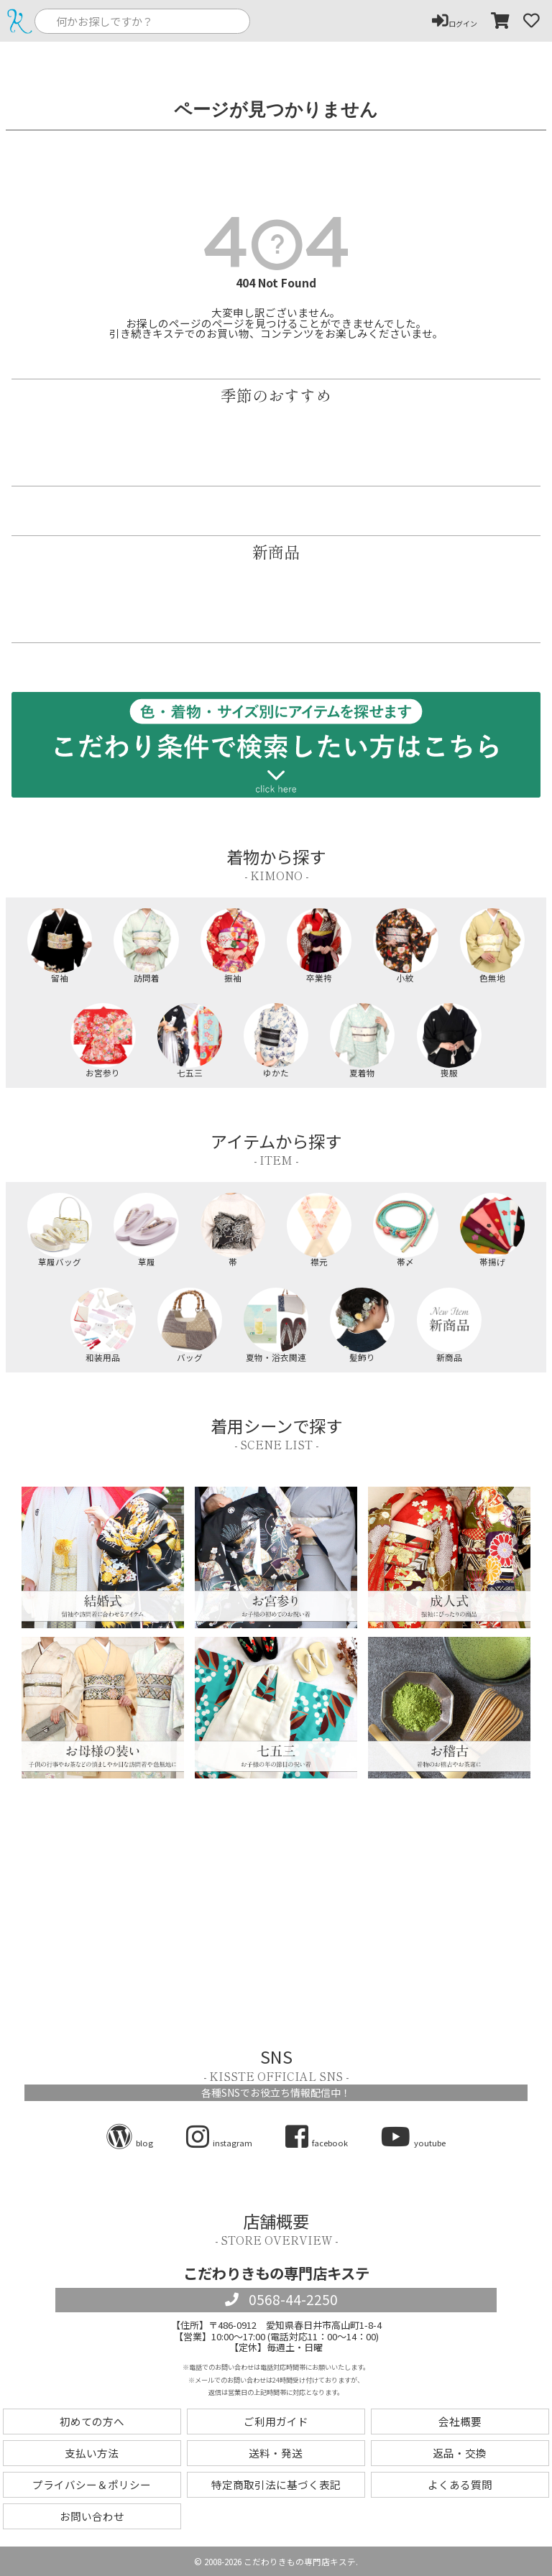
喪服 (449, 1040)
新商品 (449, 1325)
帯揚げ (492, 1230)
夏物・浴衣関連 (276, 1325)
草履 (146, 1230)
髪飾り (362, 1325)
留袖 (59, 945)
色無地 (492, 945)
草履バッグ (59, 1230)
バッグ (189, 1325)
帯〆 (405, 1230)
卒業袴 (319, 945)
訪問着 (146, 945)
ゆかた (276, 1040)
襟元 (319, 1230)
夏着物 (362, 1040)
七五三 (189, 1040)
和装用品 (102, 1325)
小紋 (405, 945)
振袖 (233, 945)
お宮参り (102, 1040)
